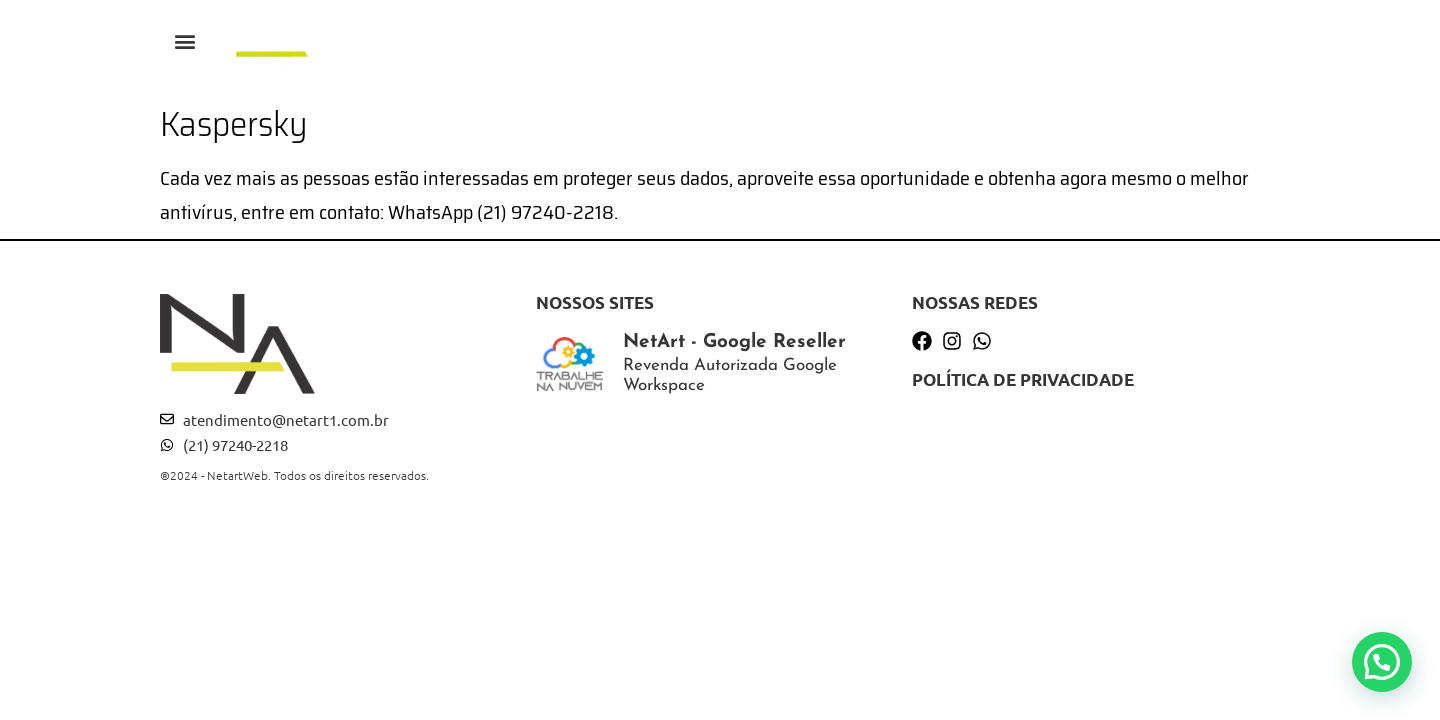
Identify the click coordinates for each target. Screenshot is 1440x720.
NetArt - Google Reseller (734, 342)
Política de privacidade (1023, 379)
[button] (185, 40)
